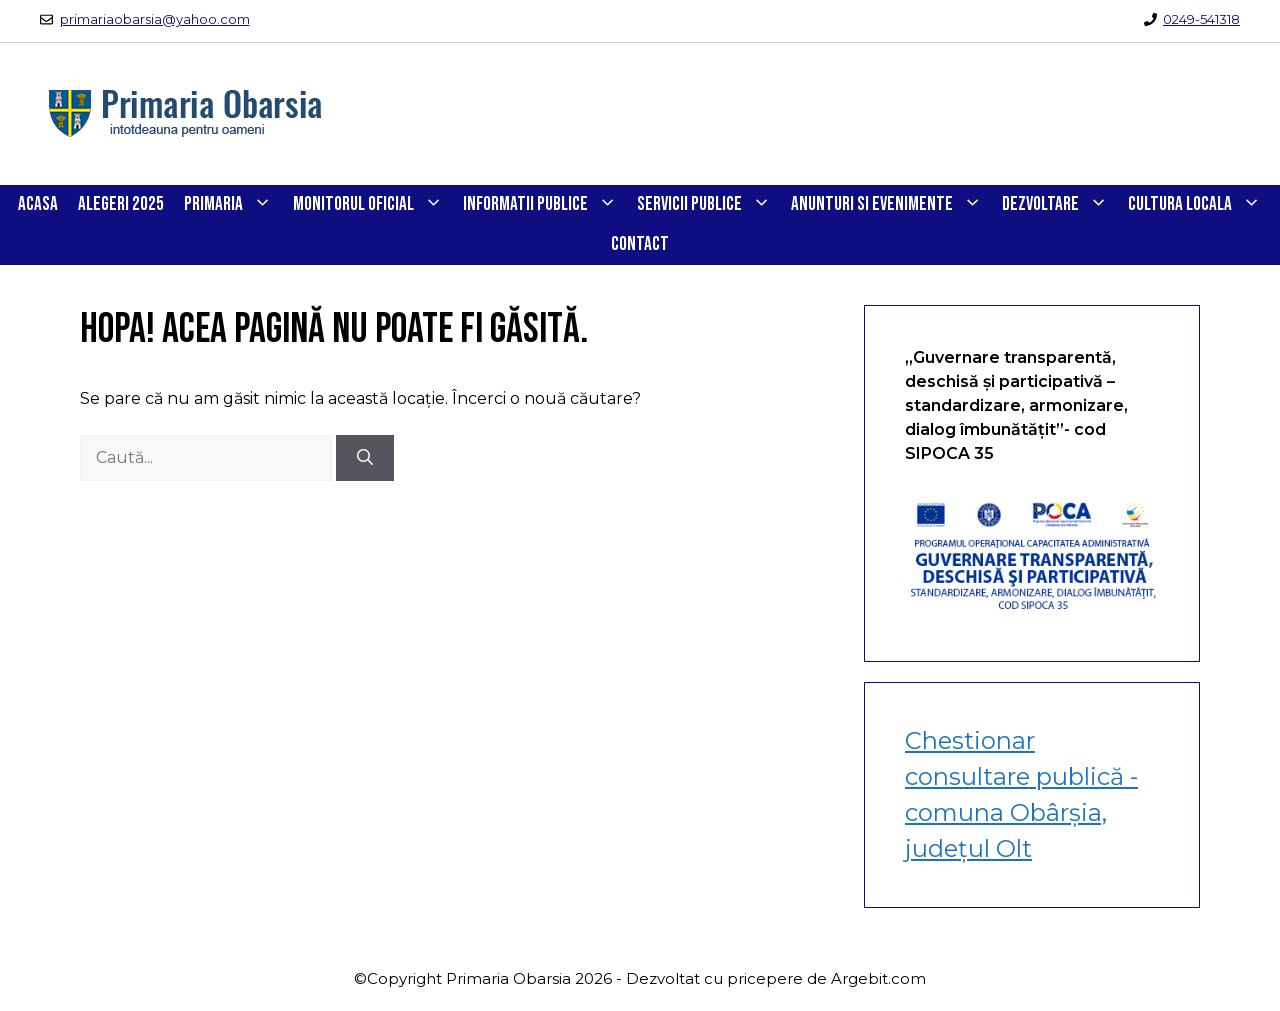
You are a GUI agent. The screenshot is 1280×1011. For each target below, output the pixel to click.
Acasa (38, 204)
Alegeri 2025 (121, 204)
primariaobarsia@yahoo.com (155, 19)
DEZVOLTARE (1060, 205)
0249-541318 (1201, 19)
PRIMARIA (233, 205)
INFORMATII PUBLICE (545, 205)
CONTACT (640, 244)
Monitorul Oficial (373, 205)
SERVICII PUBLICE (709, 205)
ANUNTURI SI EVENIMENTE (891, 205)
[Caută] (365, 458)
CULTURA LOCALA (1199, 205)
